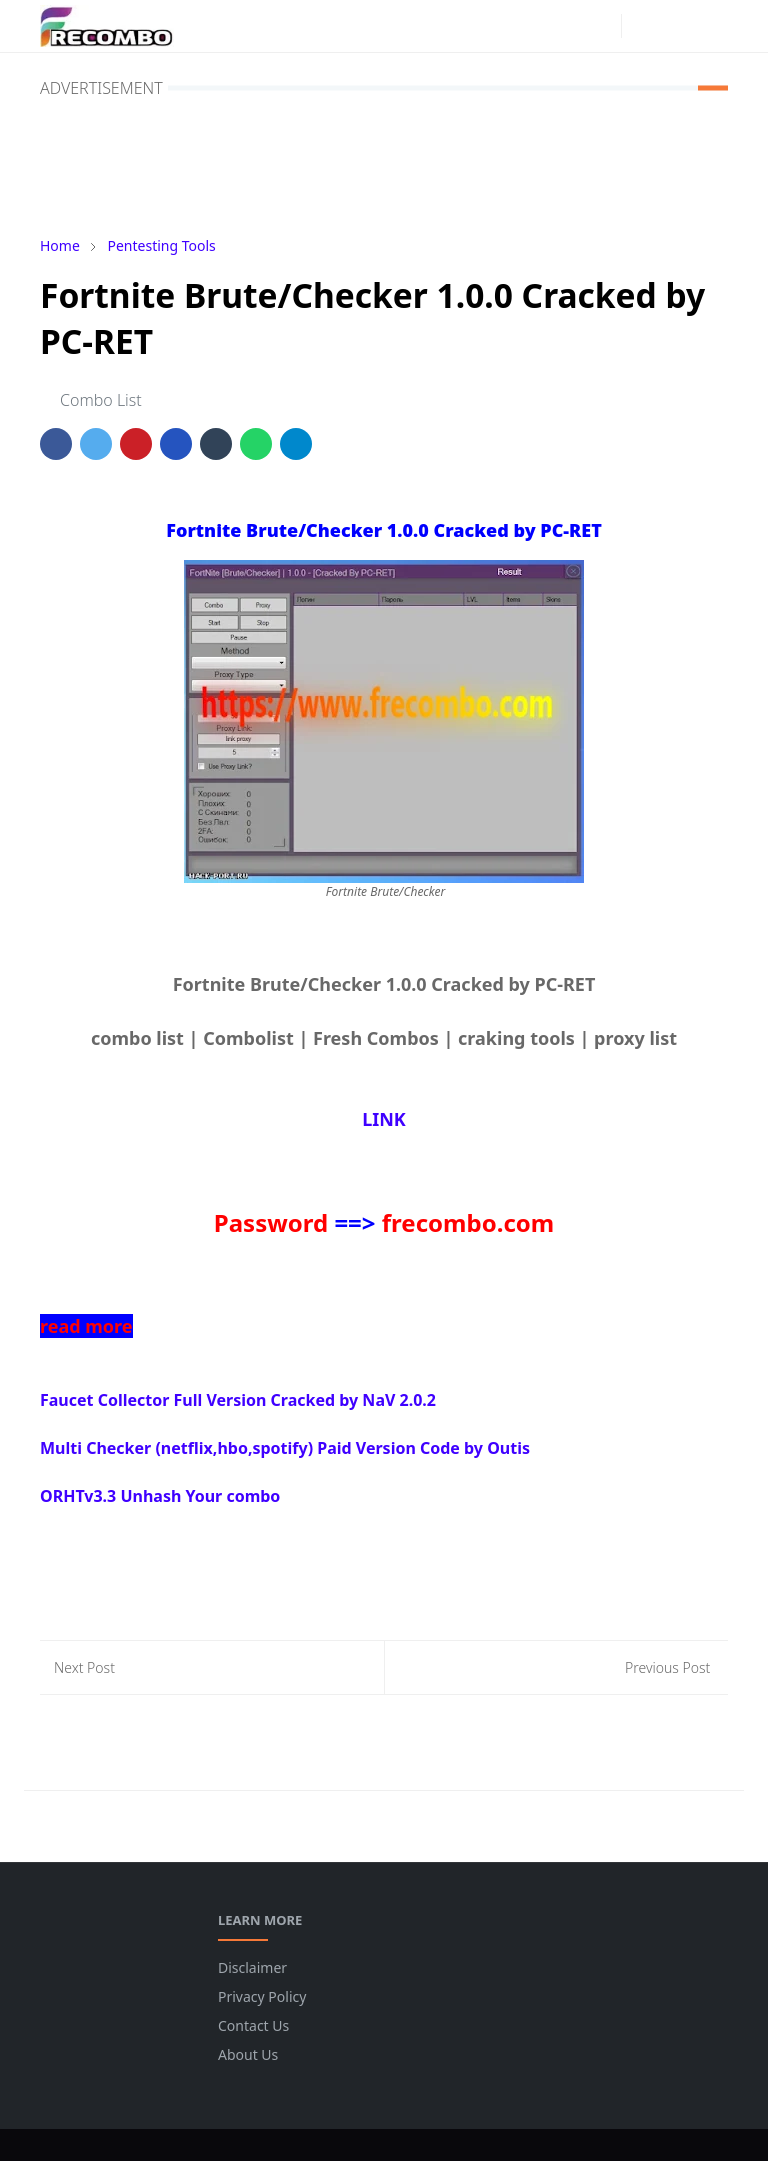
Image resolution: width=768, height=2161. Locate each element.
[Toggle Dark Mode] (642, 25)
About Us (248, 2054)
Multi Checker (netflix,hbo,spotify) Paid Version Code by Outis (285, 1448)
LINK (384, 1119)
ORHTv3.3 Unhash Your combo (160, 1496)
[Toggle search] (677, 26)
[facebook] (569, 26)
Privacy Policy (262, 1996)
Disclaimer (252, 1967)
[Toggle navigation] (711, 25)
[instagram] (601, 26)
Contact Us (253, 2025)
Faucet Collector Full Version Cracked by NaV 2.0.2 (238, 1400)
